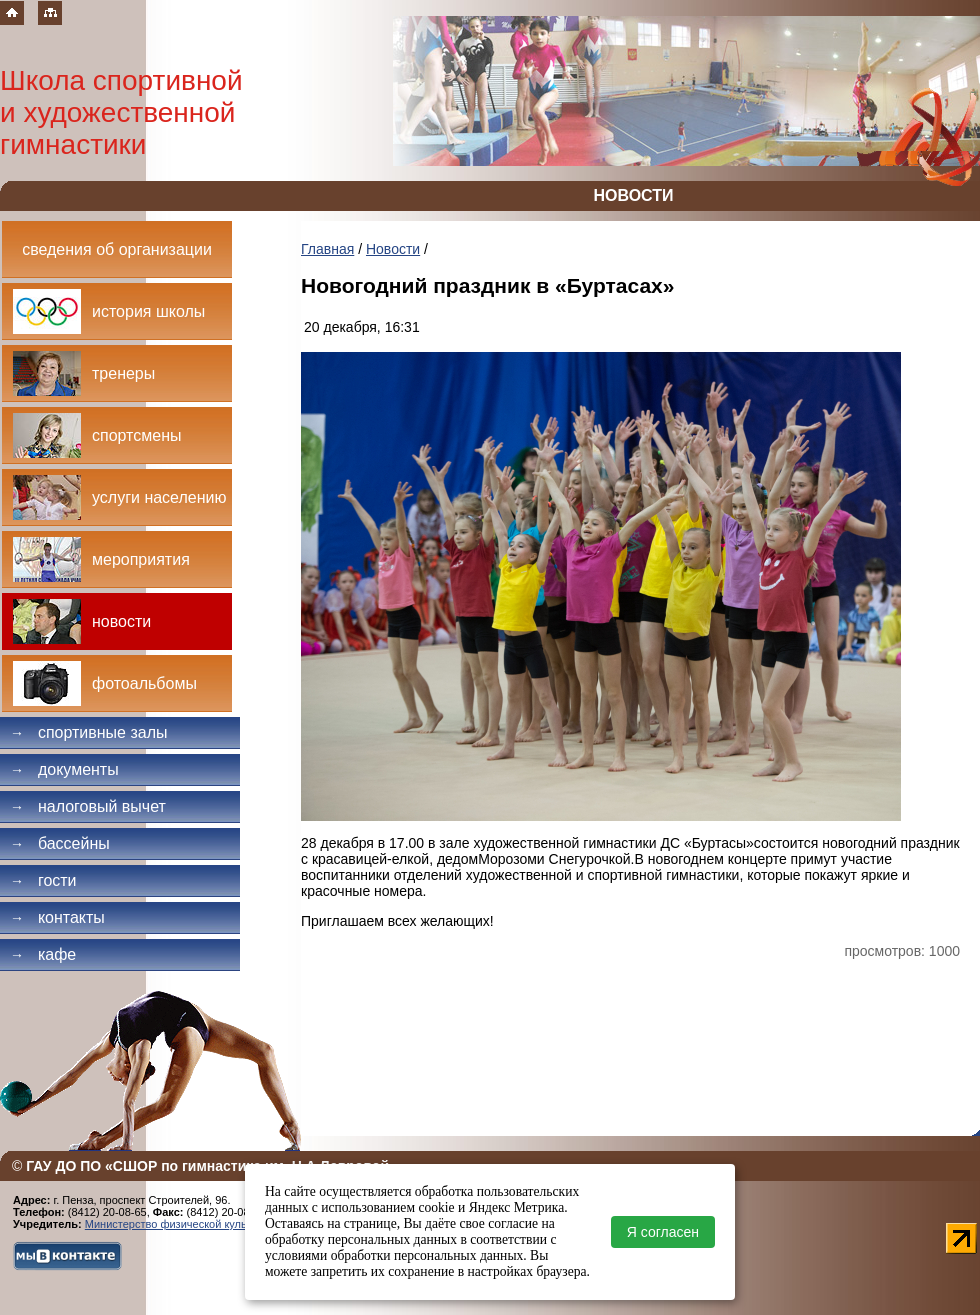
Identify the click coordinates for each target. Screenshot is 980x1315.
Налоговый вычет (88, 806)
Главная (327, 249)
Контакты (57, 917)
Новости (393, 249)
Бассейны (60, 843)
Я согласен (663, 1232)
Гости (43, 880)
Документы (64, 769)
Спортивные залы (89, 732)
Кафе (43, 954)
